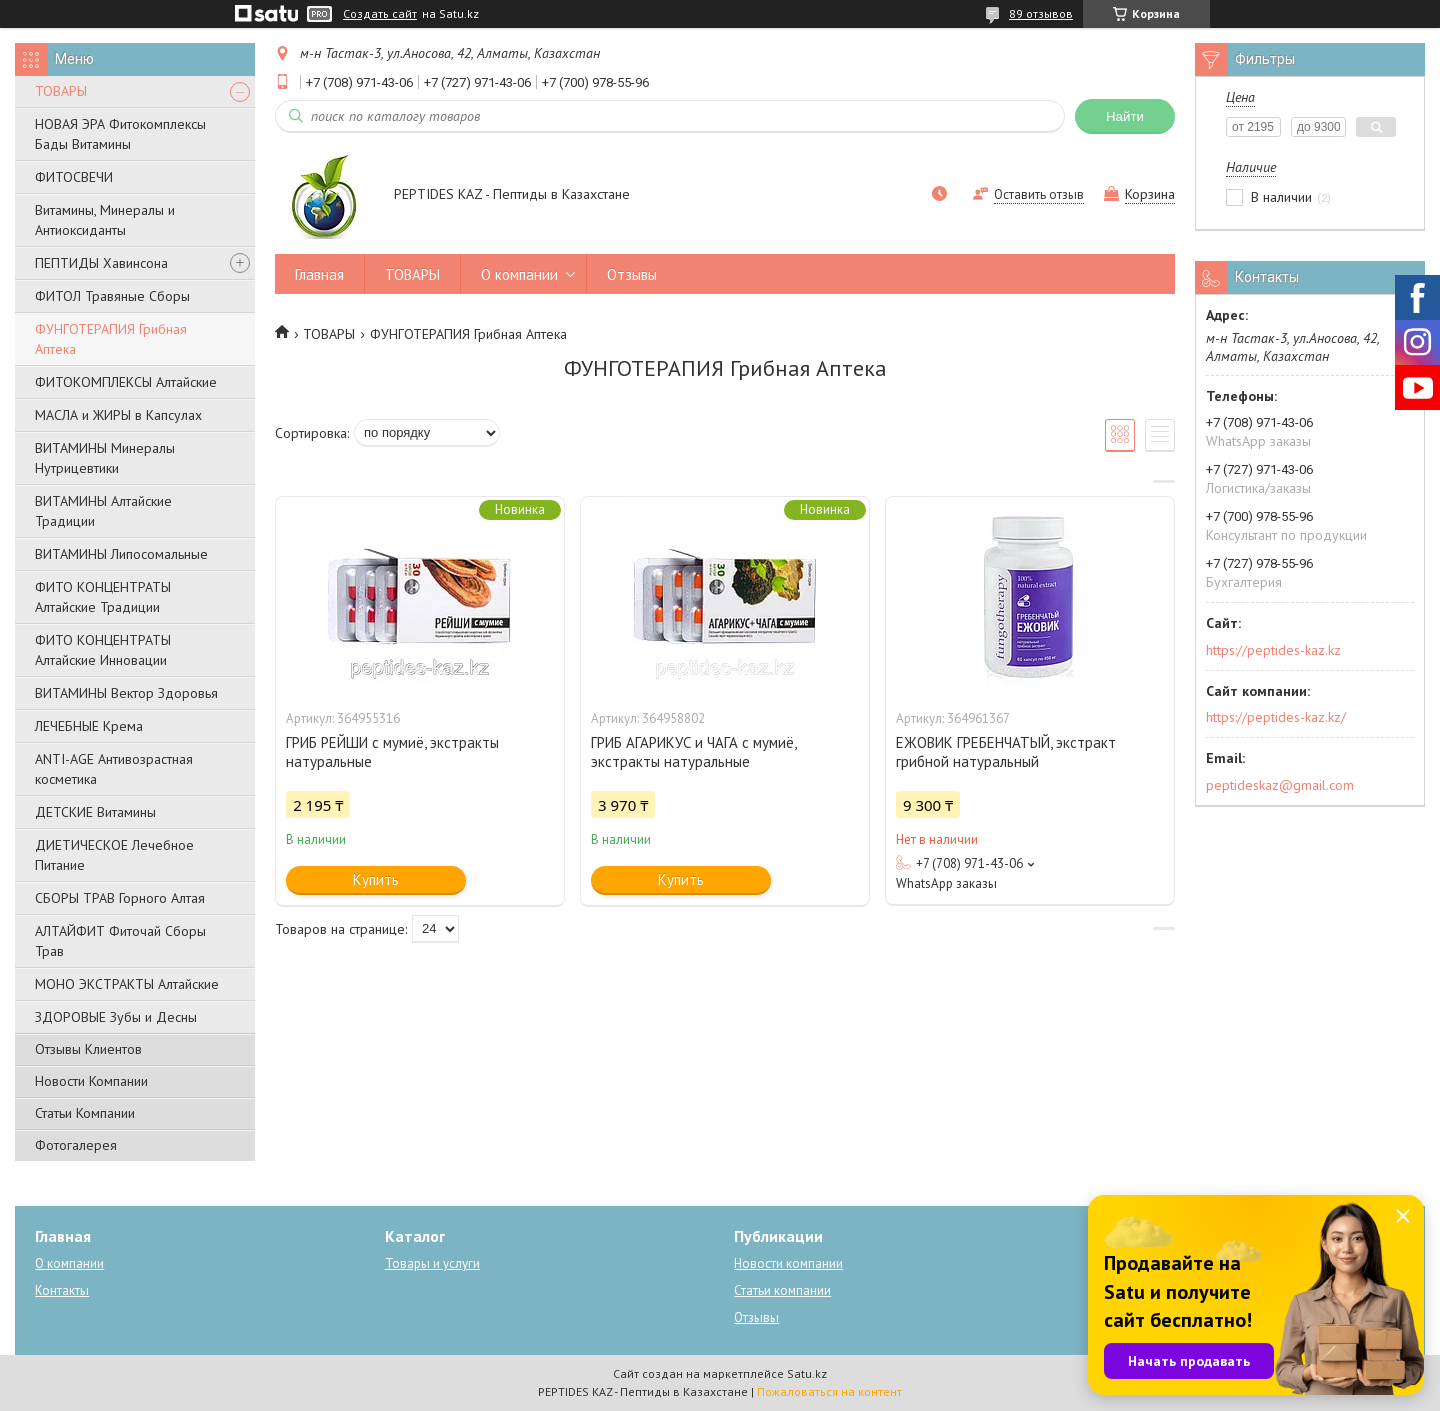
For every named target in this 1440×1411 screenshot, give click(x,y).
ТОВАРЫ (61, 91)
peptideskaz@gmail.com (1280, 785)
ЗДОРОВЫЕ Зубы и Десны (116, 1017)
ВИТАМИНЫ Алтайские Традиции (103, 511)
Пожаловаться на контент (829, 1391)
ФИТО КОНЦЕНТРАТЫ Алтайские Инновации (103, 650)
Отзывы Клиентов (88, 1049)
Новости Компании (91, 1081)
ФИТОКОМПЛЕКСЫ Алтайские (126, 382)
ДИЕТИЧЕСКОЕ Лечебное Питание (114, 855)
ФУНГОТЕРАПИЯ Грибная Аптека (111, 339)
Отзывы (632, 274)
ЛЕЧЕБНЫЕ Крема (89, 726)
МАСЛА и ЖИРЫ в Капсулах (118, 415)
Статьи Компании (85, 1113)
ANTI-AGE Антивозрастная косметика (114, 769)
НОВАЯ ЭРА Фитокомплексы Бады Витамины (120, 134)
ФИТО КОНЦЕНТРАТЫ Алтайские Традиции (103, 597)
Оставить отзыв (1039, 194)
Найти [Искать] (1125, 116)
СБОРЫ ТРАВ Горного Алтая (120, 898)
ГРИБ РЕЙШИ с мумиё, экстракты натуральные (392, 752)
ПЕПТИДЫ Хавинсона (101, 263)
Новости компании (788, 1263)
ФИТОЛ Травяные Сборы (112, 296)
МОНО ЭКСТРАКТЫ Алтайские (127, 984)
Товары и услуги (432, 1263)
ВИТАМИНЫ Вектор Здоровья (126, 693)
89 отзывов (1041, 13)
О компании (519, 274)
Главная (319, 274)
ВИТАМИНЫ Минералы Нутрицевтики (105, 458)
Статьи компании (782, 1290)
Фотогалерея (76, 1145)
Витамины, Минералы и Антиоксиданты (105, 220)
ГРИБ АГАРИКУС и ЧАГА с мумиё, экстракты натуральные (693, 752)
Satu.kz (807, 1373)
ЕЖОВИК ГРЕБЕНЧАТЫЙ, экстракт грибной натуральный (1006, 752)
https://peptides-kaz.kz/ (1276, 717)
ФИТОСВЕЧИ (74, 177)
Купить (376, 879)
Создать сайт (380, 14)
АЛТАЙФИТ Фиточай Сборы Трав (120, 941)
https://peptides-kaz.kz (1273, 650)
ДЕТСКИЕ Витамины (95, 812)
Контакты (62, 1290)
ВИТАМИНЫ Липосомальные (121, 554)
